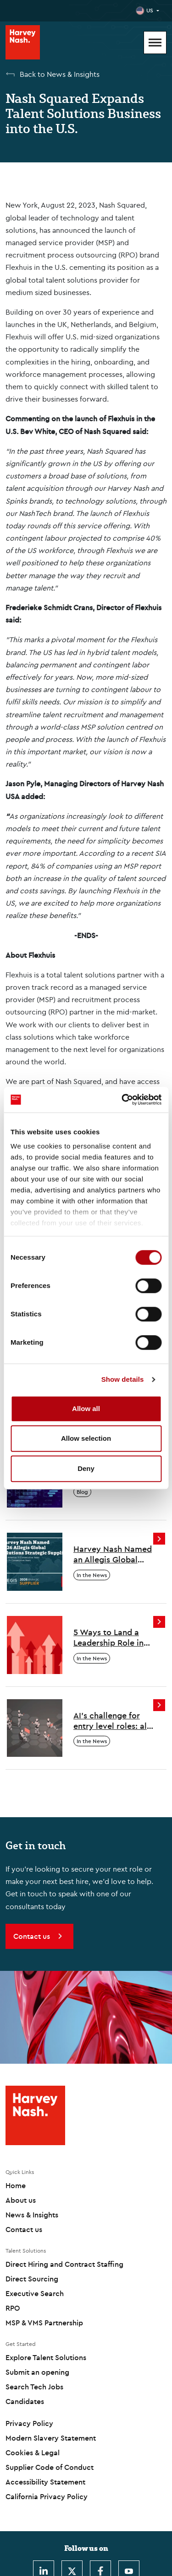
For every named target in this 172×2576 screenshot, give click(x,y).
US (149, 10)
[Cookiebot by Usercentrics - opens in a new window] (122, 1100)
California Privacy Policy (47, 2496)
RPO (13, 2308)
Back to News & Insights (60, 74)
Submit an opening (37, 2372)
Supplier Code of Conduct (50, 2467)
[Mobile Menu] (155, 42)
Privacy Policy (29, 2423)
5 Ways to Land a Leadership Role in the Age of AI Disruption (108, 1637)
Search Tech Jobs (34, 2386)
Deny (86, 1468)
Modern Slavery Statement (51, 2437)
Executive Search (35, 2293)
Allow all (86, 1408)
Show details (122, 1379)
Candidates (25, 2401)
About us (21, 2200)
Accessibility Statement (45, 2481)
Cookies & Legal (33, 2452)
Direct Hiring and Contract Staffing (64, 2264)
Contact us (24, 2229)
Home (16, 2185)
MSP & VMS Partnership (44, 2322)
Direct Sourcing (32, 2278)
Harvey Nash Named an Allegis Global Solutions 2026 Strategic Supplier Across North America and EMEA (112, 1554)
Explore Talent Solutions (46, 2357)
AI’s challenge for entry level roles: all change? (111, 1721)
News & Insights (32, 2214)
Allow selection (86, 1438)
